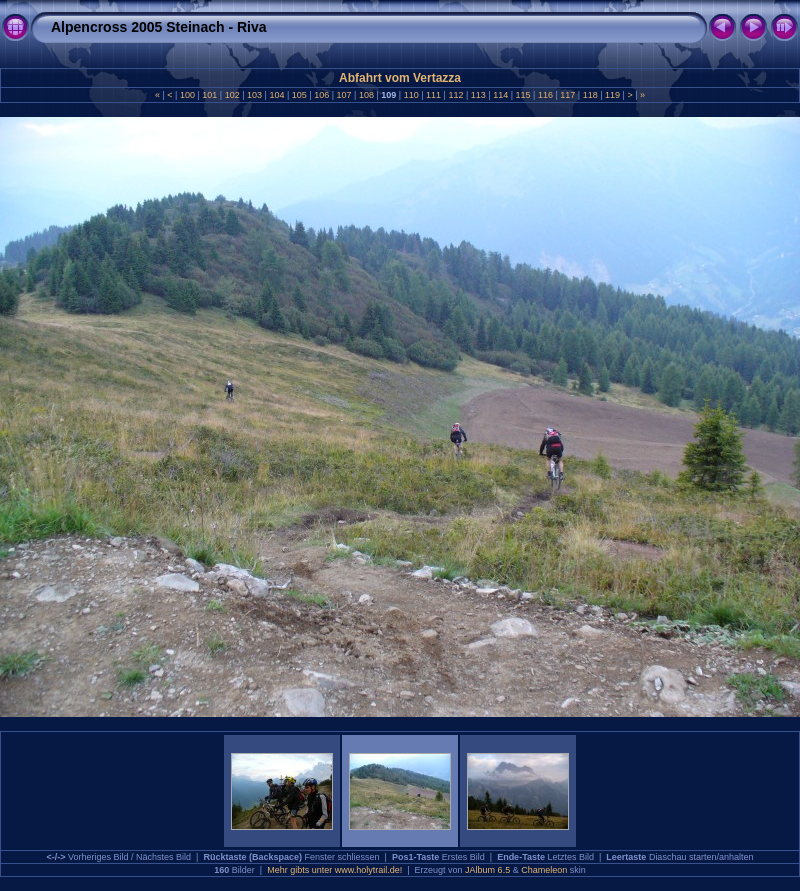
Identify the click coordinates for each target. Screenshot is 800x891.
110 (411, 95)
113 (478, 95)
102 (232, 95)
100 (187, 95)
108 (366, 95)
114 (501, 95)
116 (545, 95)
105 (299, 95)
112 (456, 95)
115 (523, 95)
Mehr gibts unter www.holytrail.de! (334, 870)
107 (344, 95)
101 (210, 95)
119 (613, 95)
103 (255, 95)
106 (322, 95)
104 (277, 95)
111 (434, 95)
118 (590, 95)
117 (568, 95)
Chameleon (544, 870)
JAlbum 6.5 (487, 870)
